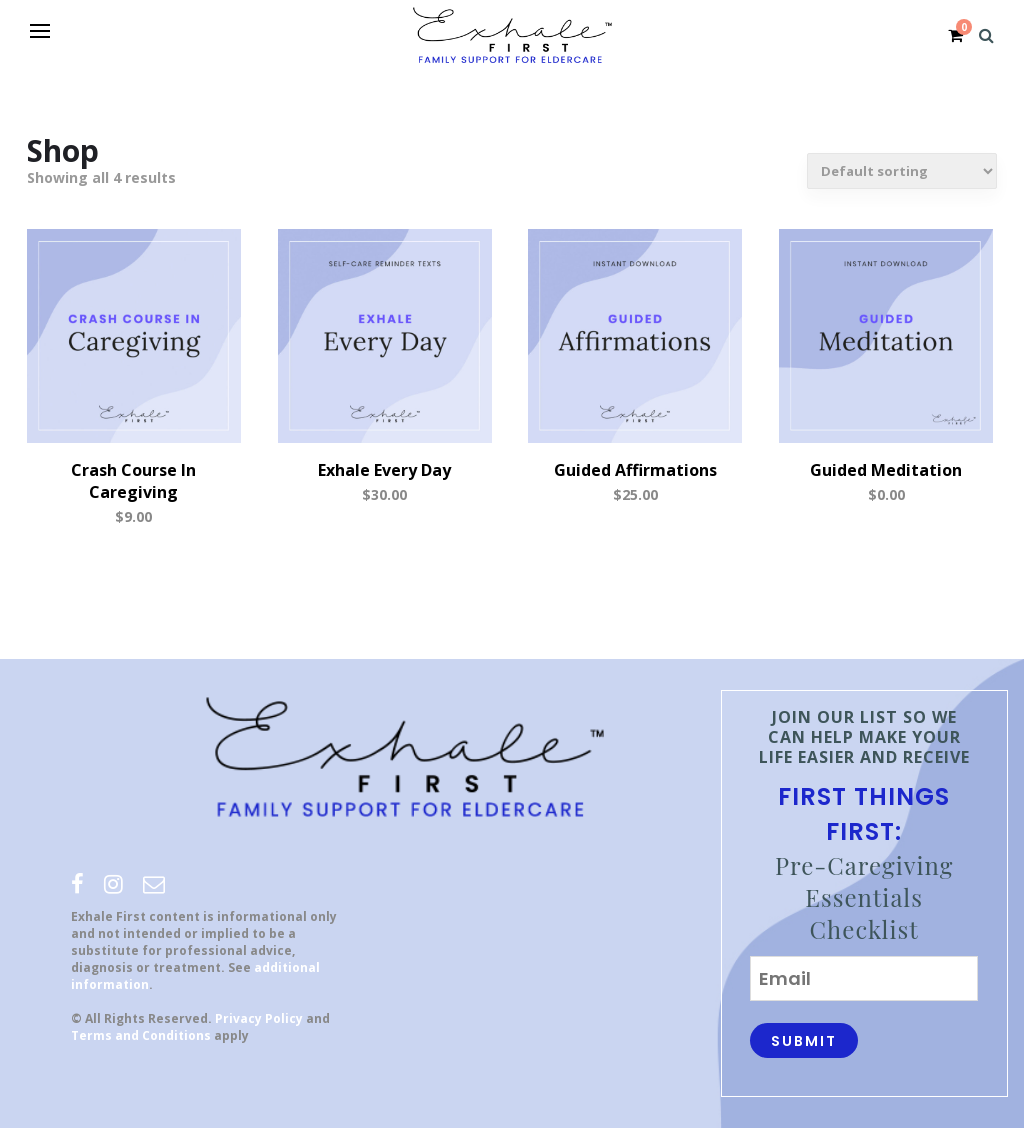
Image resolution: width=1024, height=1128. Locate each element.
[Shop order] (902, 171)
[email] (154, 883)
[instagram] (113, 883)
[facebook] (77, 883)
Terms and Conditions (141, 1035)
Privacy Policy (259, 1018)
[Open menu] (40, 31)
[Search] (986, 35)
